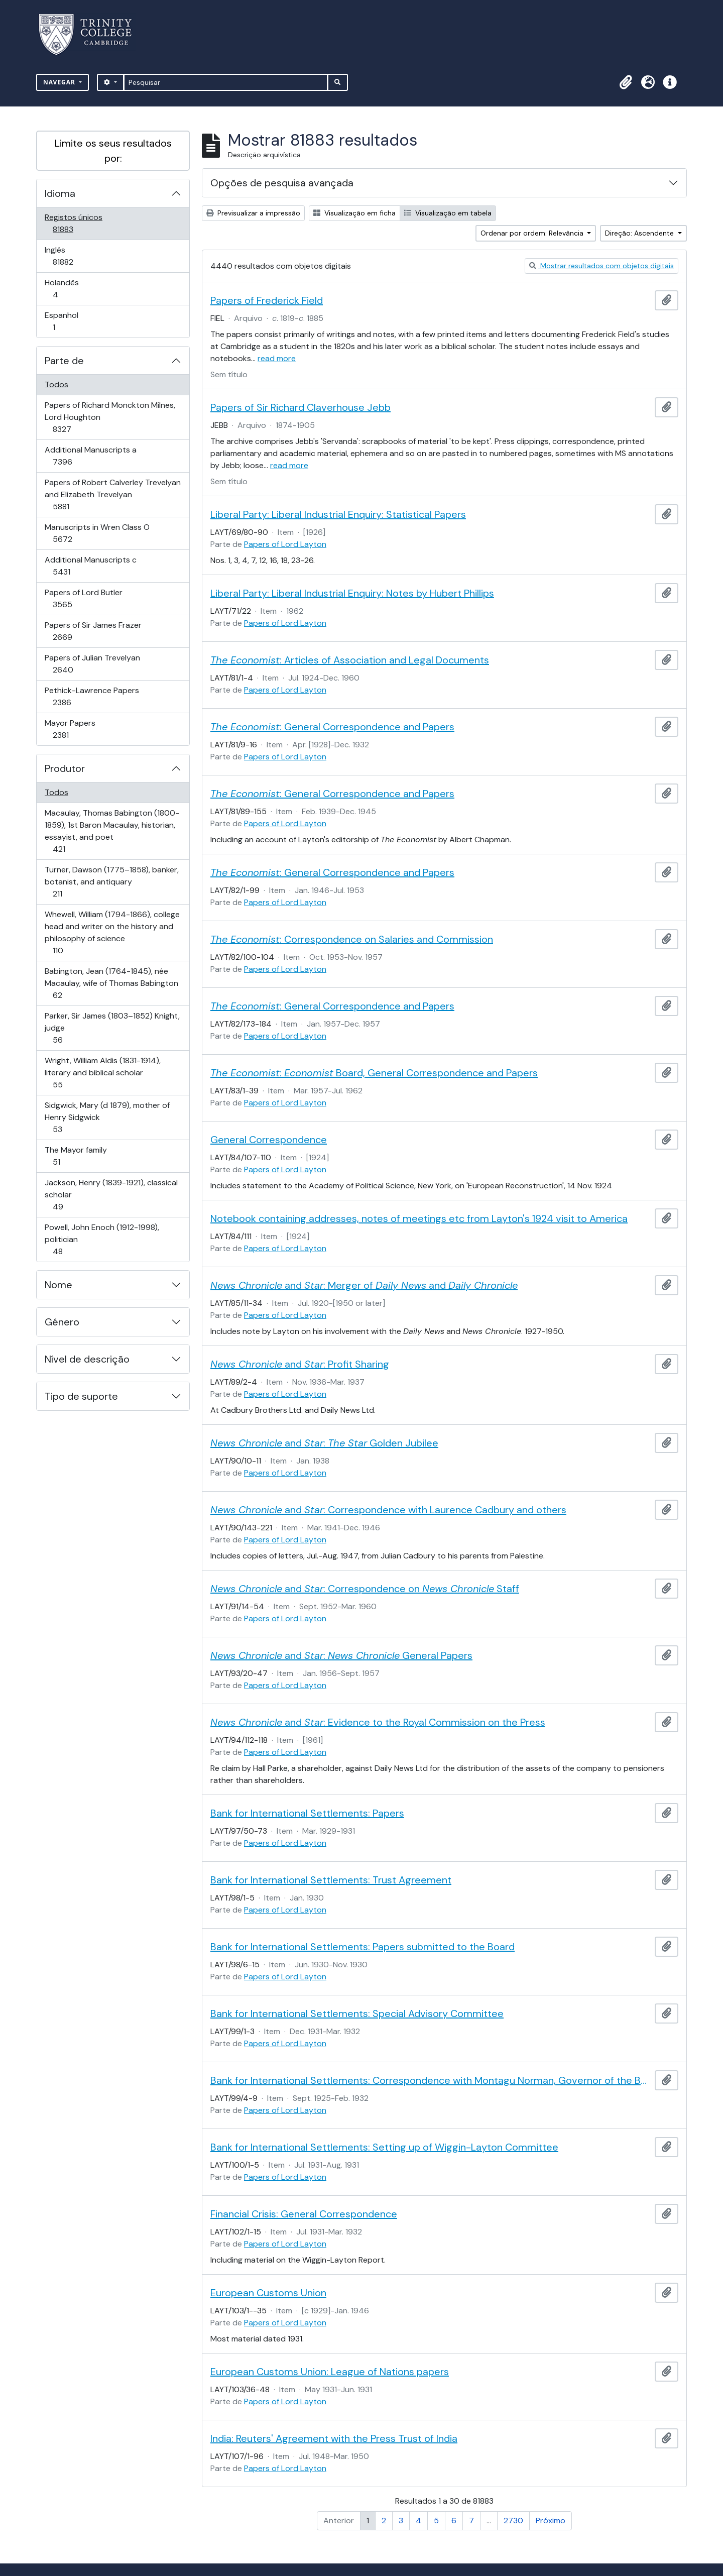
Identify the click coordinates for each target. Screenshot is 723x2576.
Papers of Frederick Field (266, 300)
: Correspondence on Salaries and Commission (351, 939)
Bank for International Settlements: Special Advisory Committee (357, 2013)
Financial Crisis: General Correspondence (303, 2214)
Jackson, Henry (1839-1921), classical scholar (111, 1194)
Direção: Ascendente (640, 233)
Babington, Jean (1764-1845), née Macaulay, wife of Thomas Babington (111, 983)
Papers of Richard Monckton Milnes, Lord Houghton (109, 417)
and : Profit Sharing (299, 1364)
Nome (58, 1284)
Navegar (60, 82)
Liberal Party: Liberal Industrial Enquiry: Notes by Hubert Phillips (352, 593)
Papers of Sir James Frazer (93, 631)
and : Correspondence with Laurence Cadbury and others (388, 1510)
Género (62, 1321)
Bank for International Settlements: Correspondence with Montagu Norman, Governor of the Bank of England (430, 2080)
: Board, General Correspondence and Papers (374, 1073)
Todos (56, 384)
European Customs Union (268, 2293)
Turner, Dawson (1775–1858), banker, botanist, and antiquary (111, 881)
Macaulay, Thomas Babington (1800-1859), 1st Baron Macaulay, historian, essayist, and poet (111, 831)
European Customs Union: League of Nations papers (329, 2372)
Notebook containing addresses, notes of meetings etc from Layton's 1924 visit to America (419, 1218)
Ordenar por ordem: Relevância (532, 233)
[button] (626, 82)
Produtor (65, 768)
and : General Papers (341, 1655)
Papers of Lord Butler (83, 598)
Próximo (550, 2520)
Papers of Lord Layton (285, 544)
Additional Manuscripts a (90, 455)
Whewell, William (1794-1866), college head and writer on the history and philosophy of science (112, 932)
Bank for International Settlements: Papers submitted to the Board (362, 1947)
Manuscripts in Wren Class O (97, 533)
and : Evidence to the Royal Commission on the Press (377, 1722)
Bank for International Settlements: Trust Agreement (330, 1880)
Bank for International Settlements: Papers (307, 1813)
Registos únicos (77, 223)
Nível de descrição (87, 1359)
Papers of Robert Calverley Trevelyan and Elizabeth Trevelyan (112, 494)
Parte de (64, 360)
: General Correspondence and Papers (332, 727)
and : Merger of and (364, 1285)
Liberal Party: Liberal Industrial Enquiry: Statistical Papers (338, 514)
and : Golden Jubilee (324, 1443)
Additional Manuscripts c (90, 565)
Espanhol (68, 321)
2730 (513, 2520)
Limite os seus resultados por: (113, 151)
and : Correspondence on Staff (364, 1589)
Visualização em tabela (448, 212)
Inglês (77, 256)
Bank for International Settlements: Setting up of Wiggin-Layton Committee (384, 2147)
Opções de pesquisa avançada (281, 182)
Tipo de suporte (81, 1396)
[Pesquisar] (226, 82)
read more (277, 358)
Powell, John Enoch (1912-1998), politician (101, 1239)
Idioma (60, 193)
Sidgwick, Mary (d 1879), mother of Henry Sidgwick (107, 1117)
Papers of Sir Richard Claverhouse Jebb (300, 407)
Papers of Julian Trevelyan (92, 663)
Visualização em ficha (354, 212)
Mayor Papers (74, 729)
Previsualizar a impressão (253, 212)
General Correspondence (268, 1140)
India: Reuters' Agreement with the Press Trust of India (333, 2438)
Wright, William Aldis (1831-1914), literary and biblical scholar (102, 1072)
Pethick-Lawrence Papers (91, 696)
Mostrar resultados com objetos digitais (601, 265)
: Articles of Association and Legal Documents (349, 660)
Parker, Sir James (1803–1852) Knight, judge (112, 1028)
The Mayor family (75, 1156)
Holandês (69, 288)
